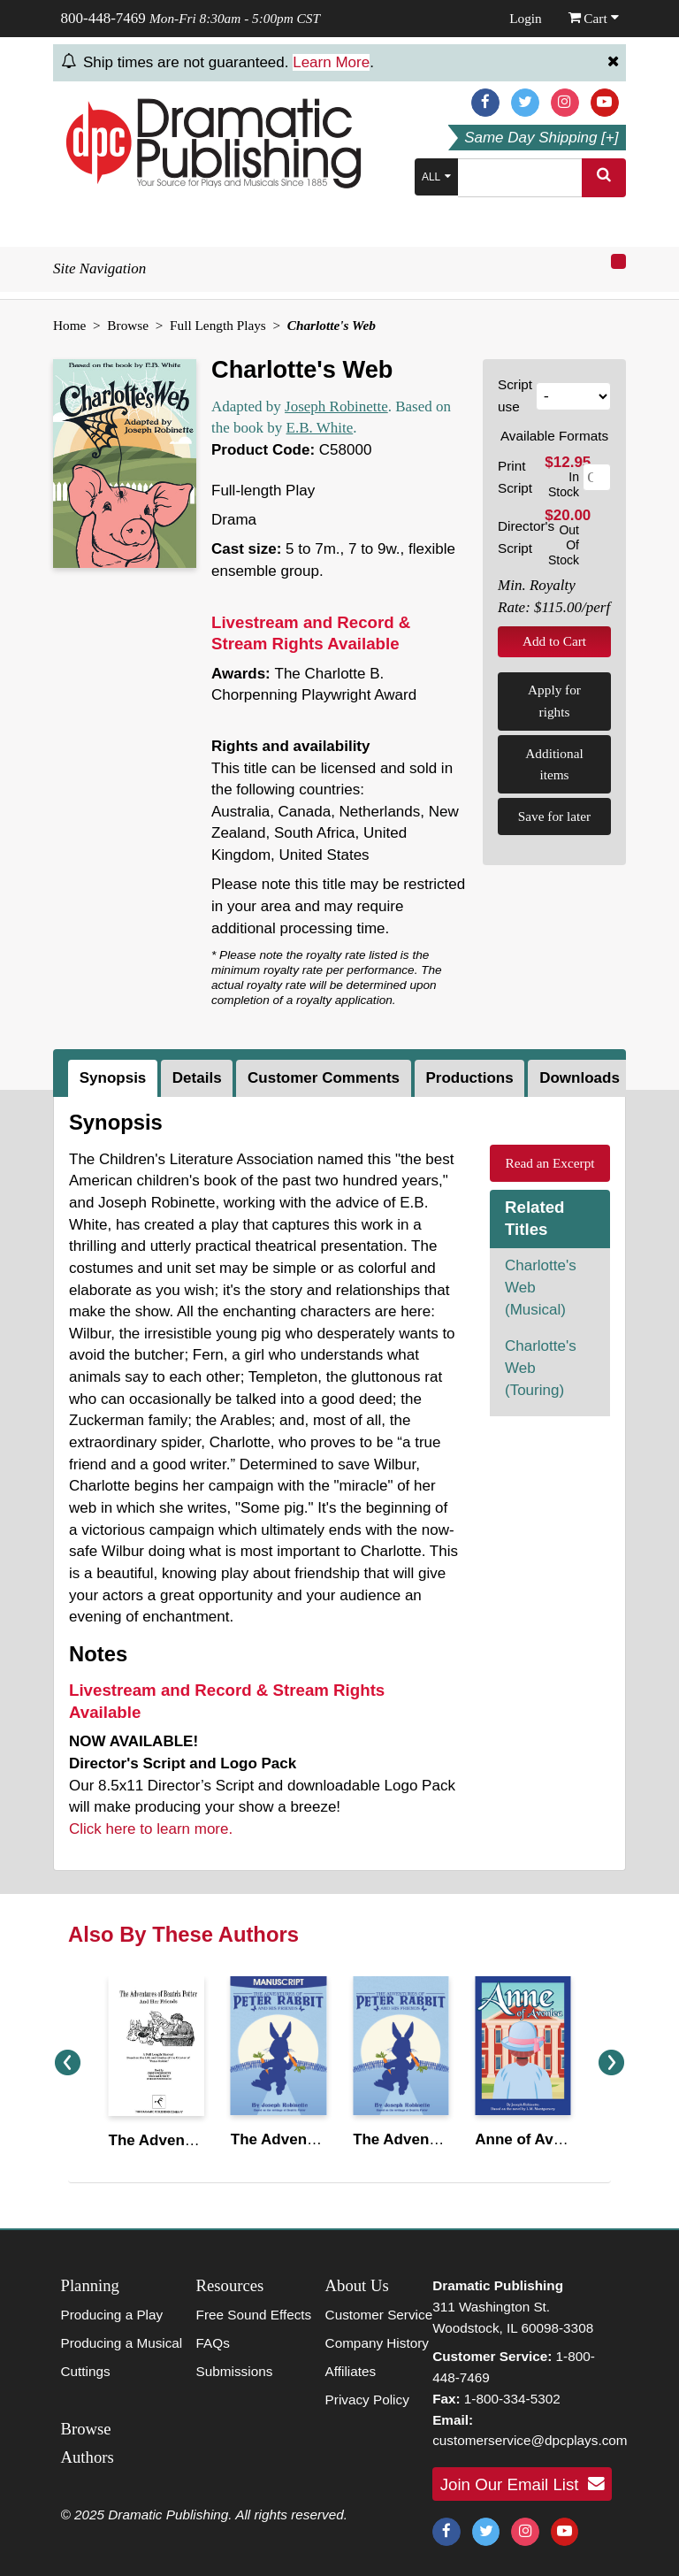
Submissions (234, 2371)
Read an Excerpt (549, 1162)
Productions (470, 1078)
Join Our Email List (522, 2484)
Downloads (579, 1078)
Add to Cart (554, 640)
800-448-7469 (103, 18)
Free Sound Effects (254, 2314)
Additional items (554, 764)
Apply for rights (554, 700)
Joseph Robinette (336, 406)
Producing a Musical (122, 2342)
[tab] (114, 1078)
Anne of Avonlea (533, 2139)
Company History (377, 2342)
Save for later (554, 816)
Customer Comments (324, 1078)
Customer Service (379, 2314)
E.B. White (320, 427)
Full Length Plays (218, 325)
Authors (87, 2457)
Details (197, 1078)
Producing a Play (112, 2314)
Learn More (331, 62)
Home (69, 325)
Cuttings (86, 2371)
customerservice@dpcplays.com (529, 2440)
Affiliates (351, 2371)
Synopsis (113, 1078)
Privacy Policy (367, 2399)
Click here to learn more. (151, 1829)
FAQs (213, 2342)
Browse (128, 325)
